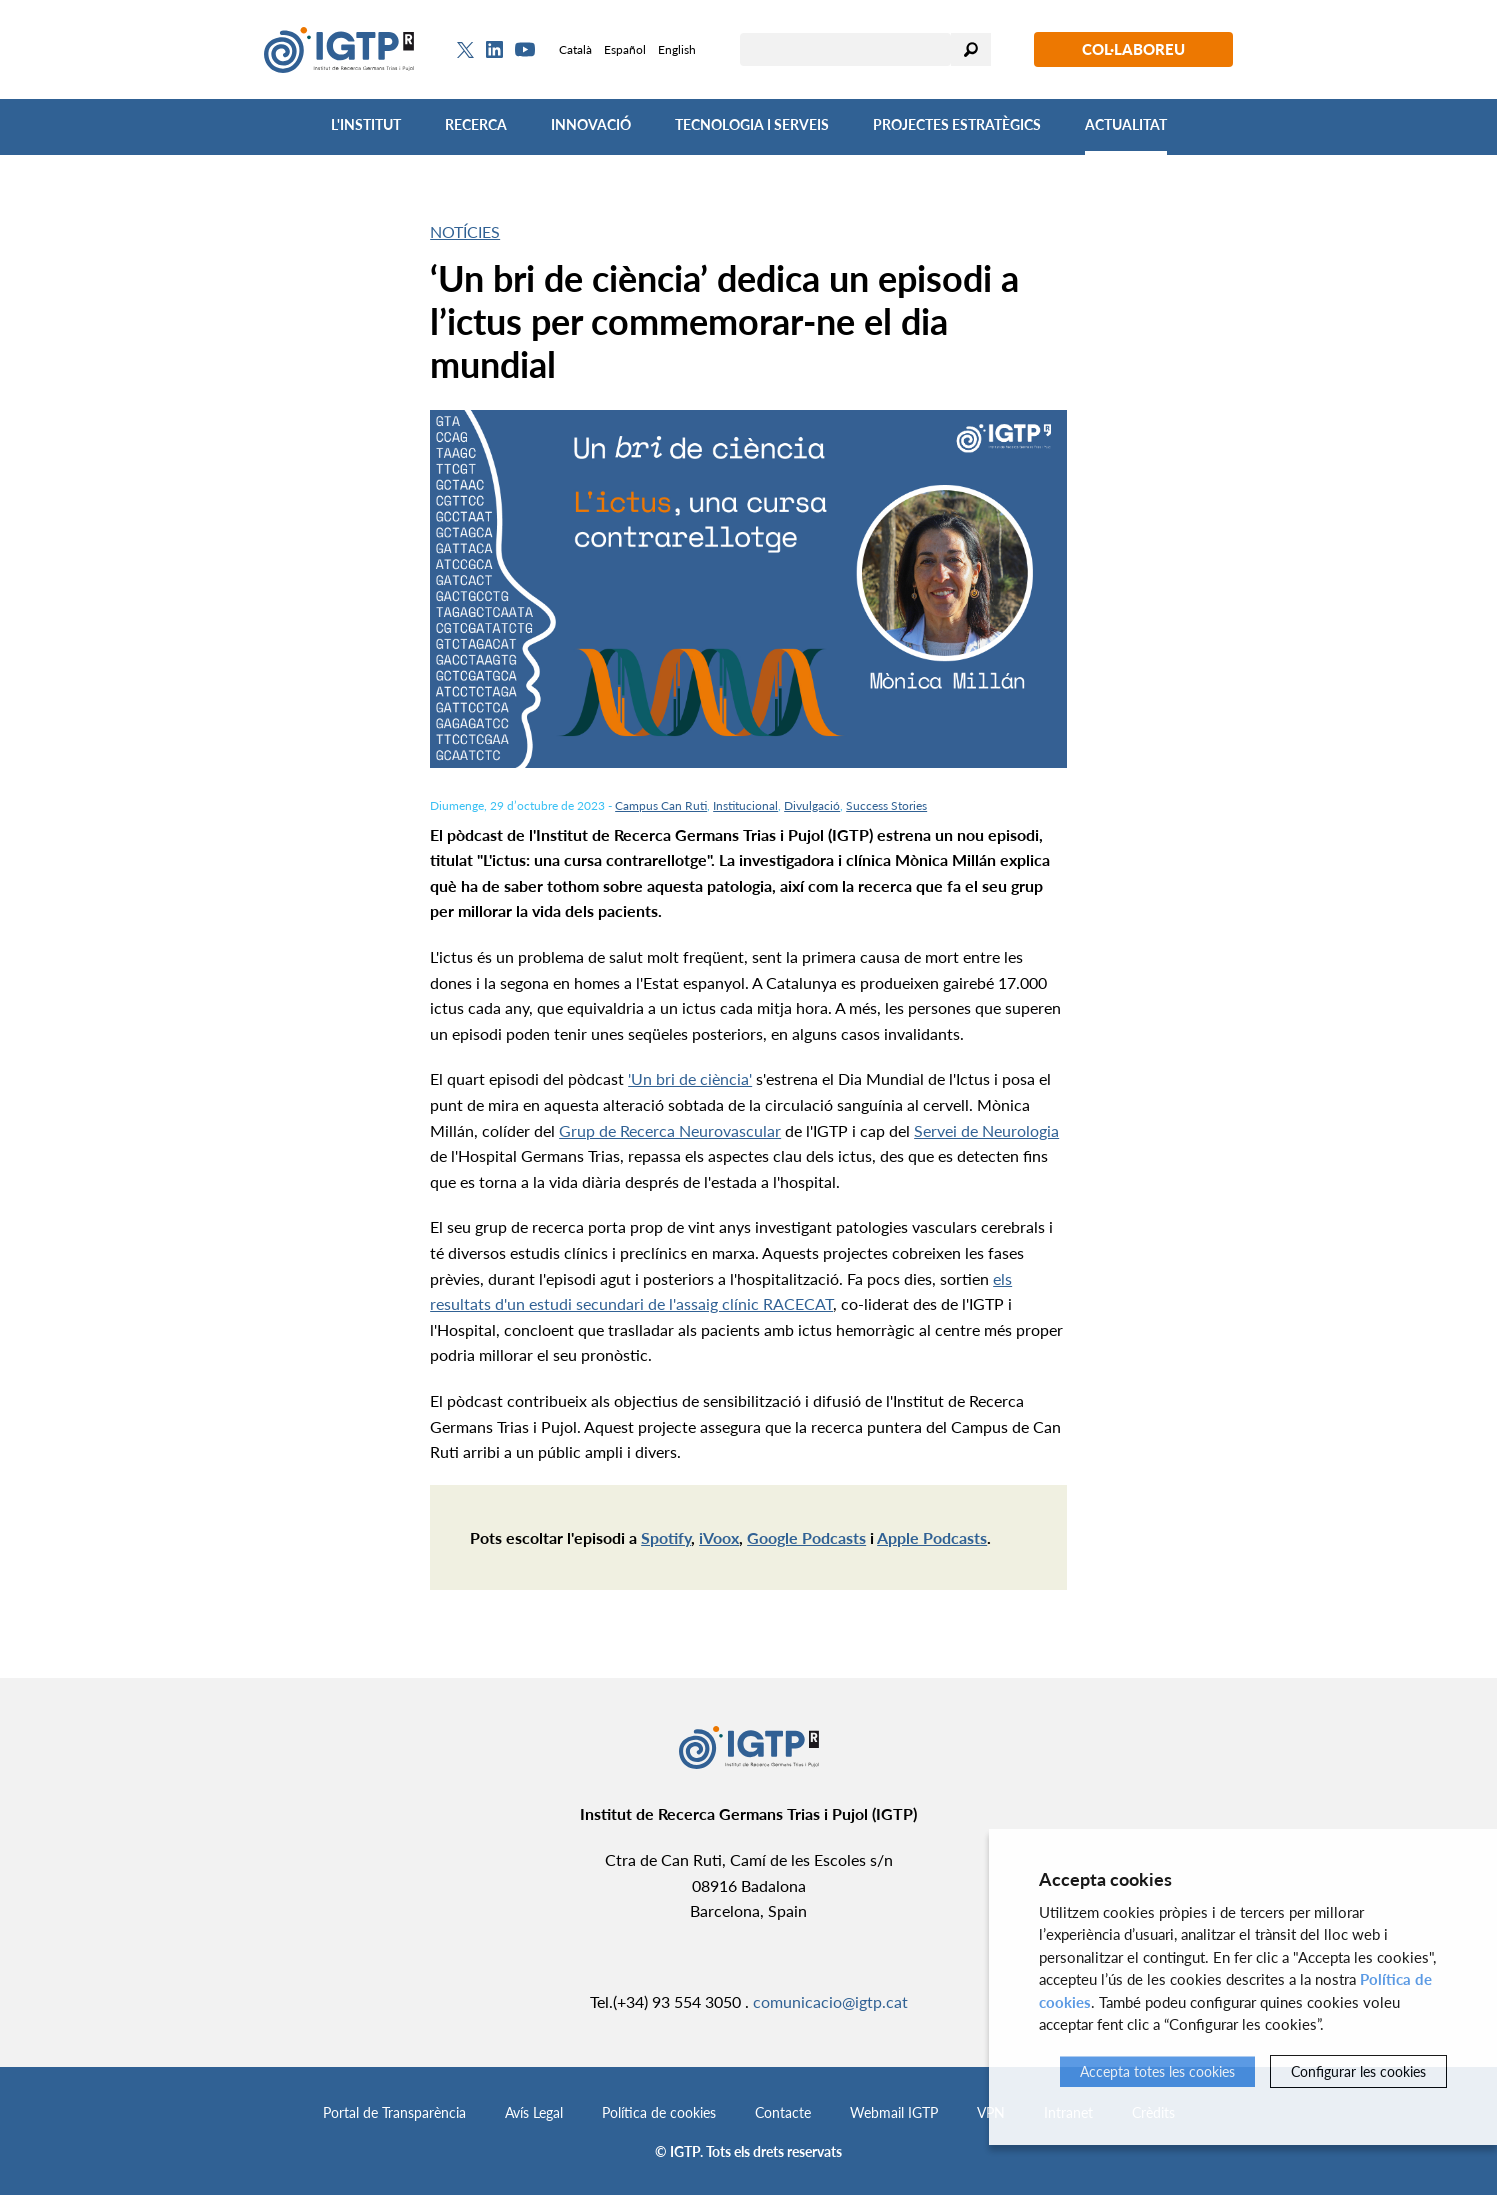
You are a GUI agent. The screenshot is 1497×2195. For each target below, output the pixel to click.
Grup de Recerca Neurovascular (670, 1130)
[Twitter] (465, 50)
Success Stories (886, 805)
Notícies (465, 231)
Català (575, 49)
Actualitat (1126, 124)
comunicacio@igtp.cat (830, 2001)
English (677, 49)
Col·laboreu (1133, 49)
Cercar (971, 49)
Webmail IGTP (894, 2112)
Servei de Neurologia (986, 1130)
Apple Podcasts (932, 1537)
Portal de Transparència (394, 2112)
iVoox (719, 1537)
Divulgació (812, 805)
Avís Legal (534, 2112)
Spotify (666, 1537)
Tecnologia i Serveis (752, 124)
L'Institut (366, 124)
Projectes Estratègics (957, 124)
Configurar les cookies (1358, 2071)
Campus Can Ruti (661, 805)
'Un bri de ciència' (690, 1078)
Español (625, 49)
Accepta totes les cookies (1157, 2071)
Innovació (591, 124)
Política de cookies (659, 2112)
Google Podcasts (806, 1537)
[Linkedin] (494, 50)
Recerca (476, 124)
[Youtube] (525, 49)
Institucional (745, 805)
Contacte (783, 2112)
